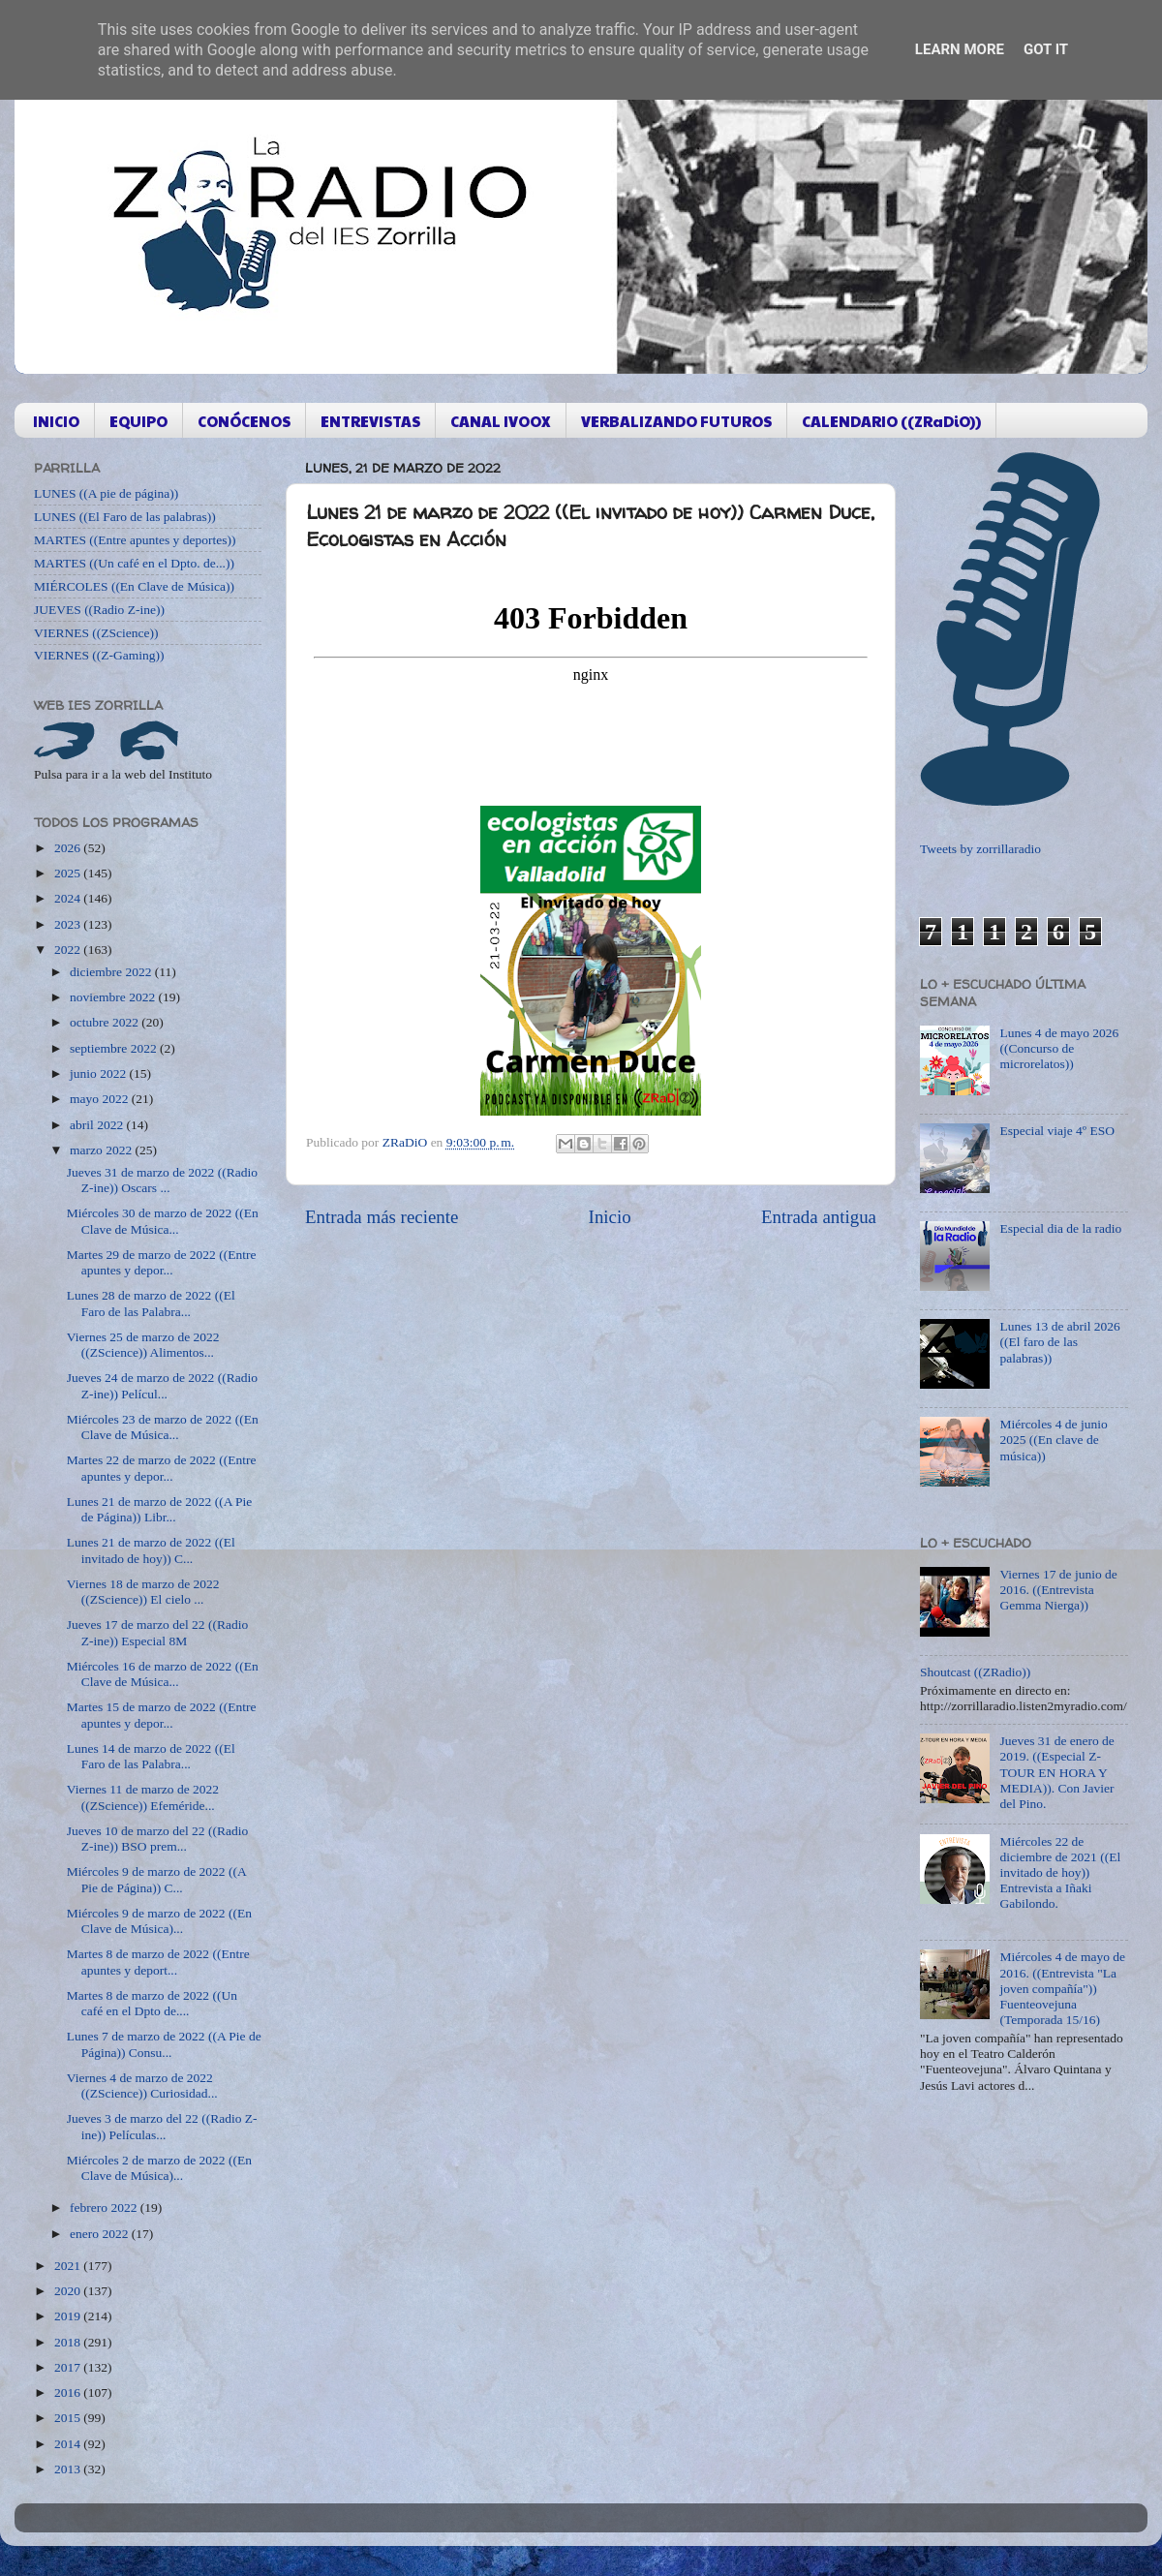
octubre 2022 (105, 1022)
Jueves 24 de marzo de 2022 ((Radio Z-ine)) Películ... (162, 1385)
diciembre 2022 (112, 972)
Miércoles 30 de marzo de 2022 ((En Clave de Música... (163, 1221)
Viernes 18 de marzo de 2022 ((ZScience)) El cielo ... (143, 1592)
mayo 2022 (101, 1098)
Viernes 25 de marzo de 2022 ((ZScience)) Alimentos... (143, 1345)
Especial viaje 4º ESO (1057, 1130)
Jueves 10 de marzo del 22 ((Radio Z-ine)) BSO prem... (157, 1839)
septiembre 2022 (115, 1048)
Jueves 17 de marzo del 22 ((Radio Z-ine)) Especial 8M (157, 1632)
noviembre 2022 (114, 997)
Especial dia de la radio (1060, 1228)
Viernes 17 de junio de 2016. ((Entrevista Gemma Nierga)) (1057, 1589)
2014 (68, 2444)
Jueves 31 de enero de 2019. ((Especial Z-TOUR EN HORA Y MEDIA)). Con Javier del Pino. (1056, 1772)
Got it (1046, 49)
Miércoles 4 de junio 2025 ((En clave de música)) (1053, 1439)
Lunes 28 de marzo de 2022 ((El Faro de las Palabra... (151, 1303)
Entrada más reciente (381, 1217)
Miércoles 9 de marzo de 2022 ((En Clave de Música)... (159, 1921)
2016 (68, 2392)
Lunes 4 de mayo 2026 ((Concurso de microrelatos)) (1058, 1048)
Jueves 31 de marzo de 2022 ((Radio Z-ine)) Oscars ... (162, 1180)
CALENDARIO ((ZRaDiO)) (891, 421)
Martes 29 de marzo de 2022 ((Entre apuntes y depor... (162, 1262)
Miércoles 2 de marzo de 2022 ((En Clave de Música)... (159, 2168)
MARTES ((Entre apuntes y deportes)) (134, 540)
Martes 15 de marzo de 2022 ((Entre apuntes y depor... (162, 1715)
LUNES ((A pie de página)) (106, 493)
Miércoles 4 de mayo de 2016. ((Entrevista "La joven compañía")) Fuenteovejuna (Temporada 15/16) (1062, 1988)
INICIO (56, 421)
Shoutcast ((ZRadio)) (975, 1672)
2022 (68, 949)
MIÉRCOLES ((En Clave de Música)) (134, 586)
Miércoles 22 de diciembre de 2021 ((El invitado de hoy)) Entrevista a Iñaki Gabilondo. (1059, 1873)
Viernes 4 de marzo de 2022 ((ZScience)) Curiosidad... (142, 2085)
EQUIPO (138, 421)
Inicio (610, 1217)
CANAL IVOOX (500, 421)
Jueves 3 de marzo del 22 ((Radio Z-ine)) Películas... (162, 2126)
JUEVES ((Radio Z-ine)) (99, 609)
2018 (68, 2342)
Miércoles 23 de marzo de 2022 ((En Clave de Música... (163, 1427)
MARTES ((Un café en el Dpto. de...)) (134, 563)
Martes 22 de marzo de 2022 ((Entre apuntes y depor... (162, 1468)
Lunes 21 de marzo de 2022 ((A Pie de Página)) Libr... (160, 1509)
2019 (68, 2316)
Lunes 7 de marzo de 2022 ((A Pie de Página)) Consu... (164, 2044)
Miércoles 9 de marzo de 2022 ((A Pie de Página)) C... (156, 1879)
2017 (68, 2367)
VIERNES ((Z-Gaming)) (99, 655)
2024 (68, 898)
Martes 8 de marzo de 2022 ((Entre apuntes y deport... (158, 1962)
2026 (68, 848)
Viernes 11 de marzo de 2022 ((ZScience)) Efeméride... (143, 1797)
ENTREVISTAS (370, 421)
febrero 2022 (105, 2207)
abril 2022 (98, 1125)
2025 (68, 873)
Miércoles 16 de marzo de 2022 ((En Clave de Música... (163, 1674)
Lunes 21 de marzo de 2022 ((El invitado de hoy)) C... (151, 1550)
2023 (68, 924)
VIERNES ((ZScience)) (96, 633)
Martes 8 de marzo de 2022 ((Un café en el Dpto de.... (152, 2003)
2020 (68, 2291)
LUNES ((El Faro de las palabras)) (125, 516)
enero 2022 (101, 2233)
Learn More (959, 49)
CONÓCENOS (244, 421)
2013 (68, 2469)
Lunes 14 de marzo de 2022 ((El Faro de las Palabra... (151, 1756)
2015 (68, 2417)
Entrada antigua (818, 1217)
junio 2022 (100, 1073)
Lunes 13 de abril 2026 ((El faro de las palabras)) (1059, 1342)
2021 (68, 2265)
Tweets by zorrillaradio (980, 849)
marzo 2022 (102, 1150)
